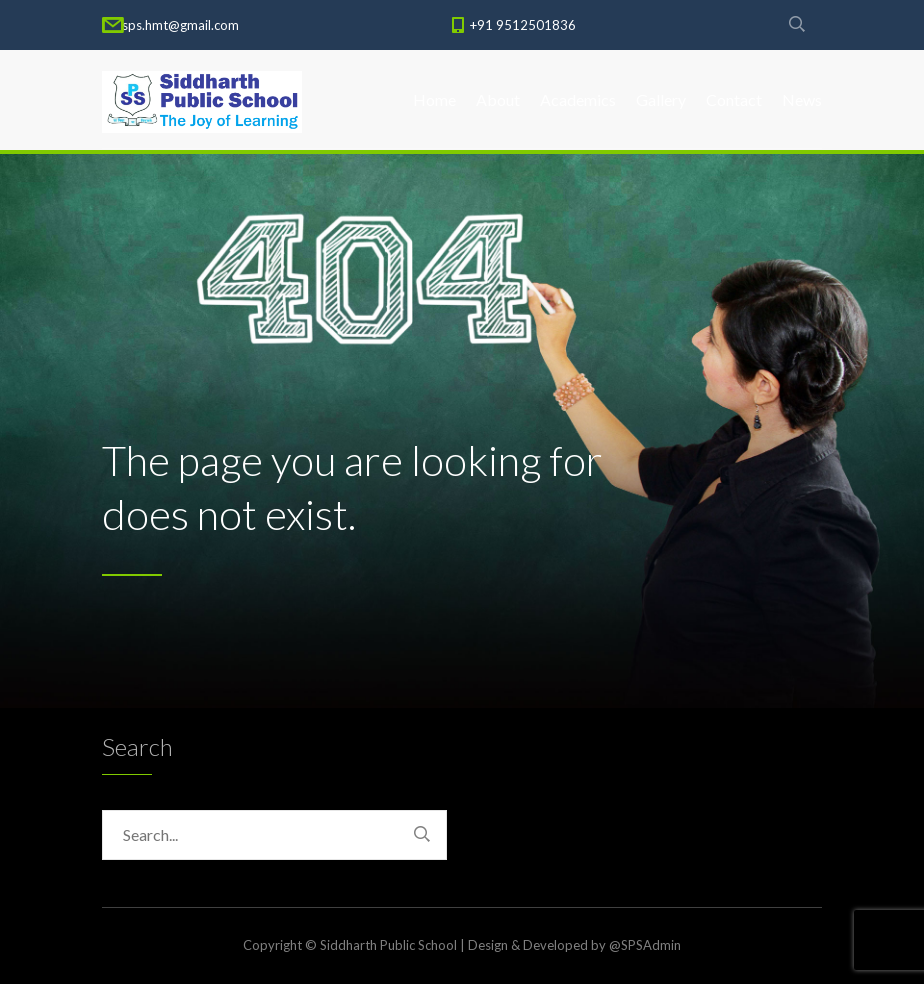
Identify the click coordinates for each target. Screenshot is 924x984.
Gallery (661, 99)
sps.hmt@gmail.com (180, 25)
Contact (734, 99)
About (498, 99)
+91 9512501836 (523, 25)
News (802, 99)
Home (434, 99)
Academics (578, 99)
